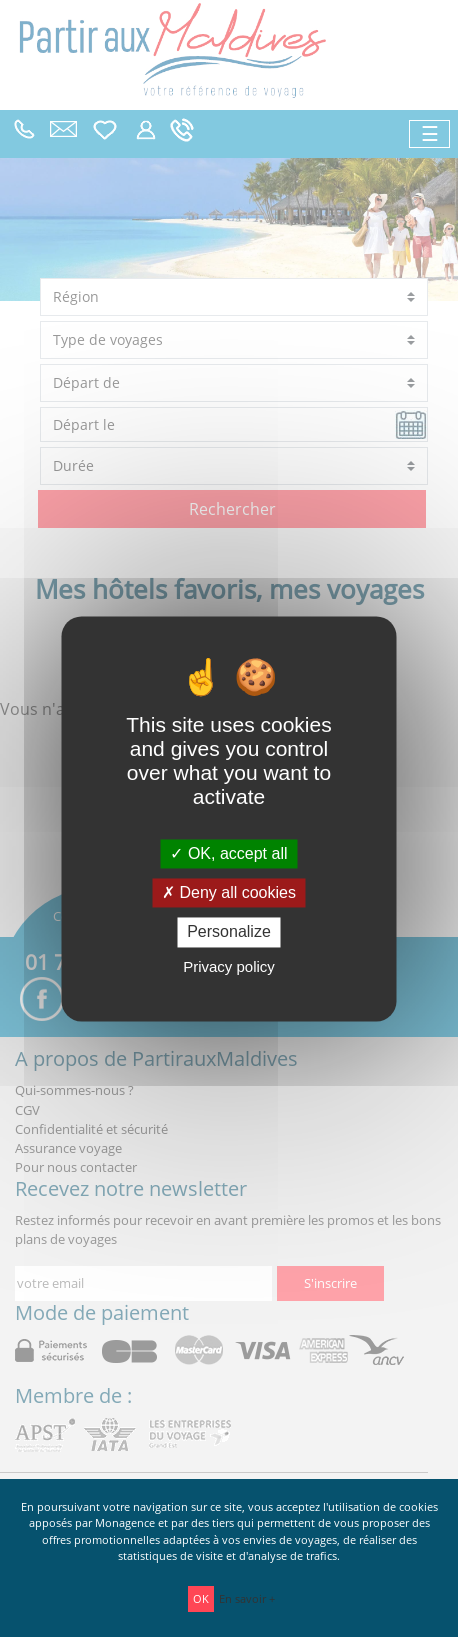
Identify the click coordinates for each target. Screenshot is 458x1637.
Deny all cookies (229, 893)
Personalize (229, 932)
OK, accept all (228, 853)
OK (201, 1598)
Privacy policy (229, 966)
